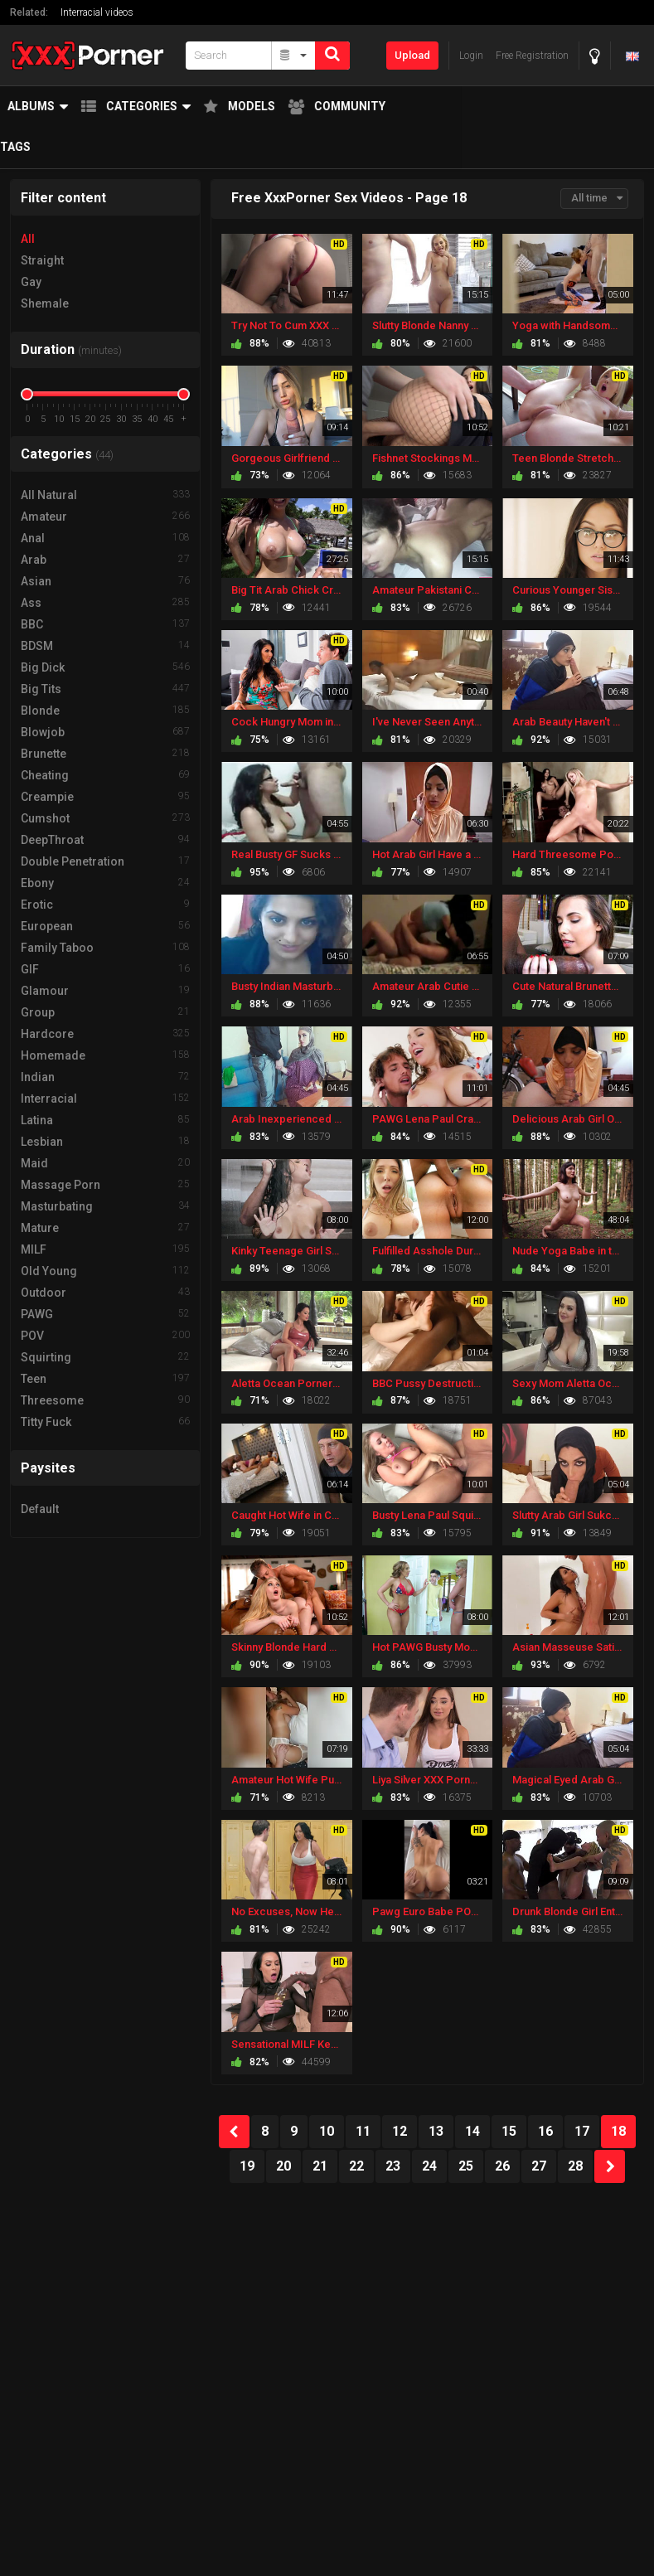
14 (472, 2131)
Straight (42, 260)
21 (319, 2166)
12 (399, 2131)
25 (465, 2166)
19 (247, 2166)
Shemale (45, 303)
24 (429, 2166)
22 (356, 2166)
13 (436, 2131)
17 (581, 2131)
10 (326, 2131)
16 (545, 2131)
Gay (31, 282)
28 (575, 2166)
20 (283, 2166)
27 (538, 2166)
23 (392, 2166)
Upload (412, 55)
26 (502, 2166)
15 (508, 2131)
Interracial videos (97, 12)
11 (363, 2131)
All (28, 238)
